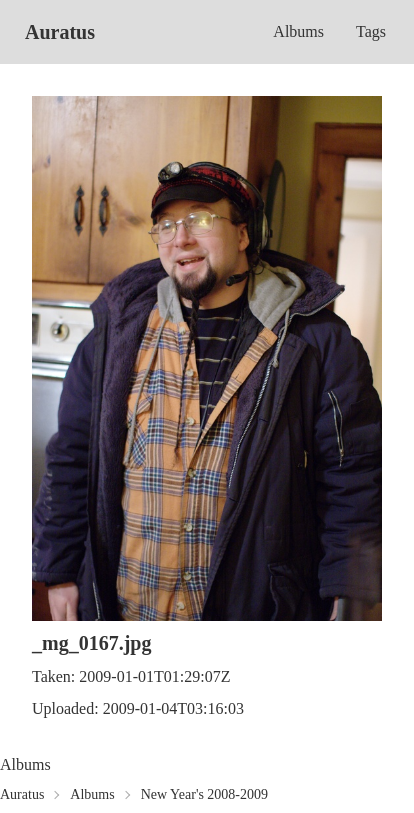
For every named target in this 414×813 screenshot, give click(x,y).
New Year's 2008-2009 (204, 794)
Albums (298, 31)
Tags (371, 31)
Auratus (60, 32)
